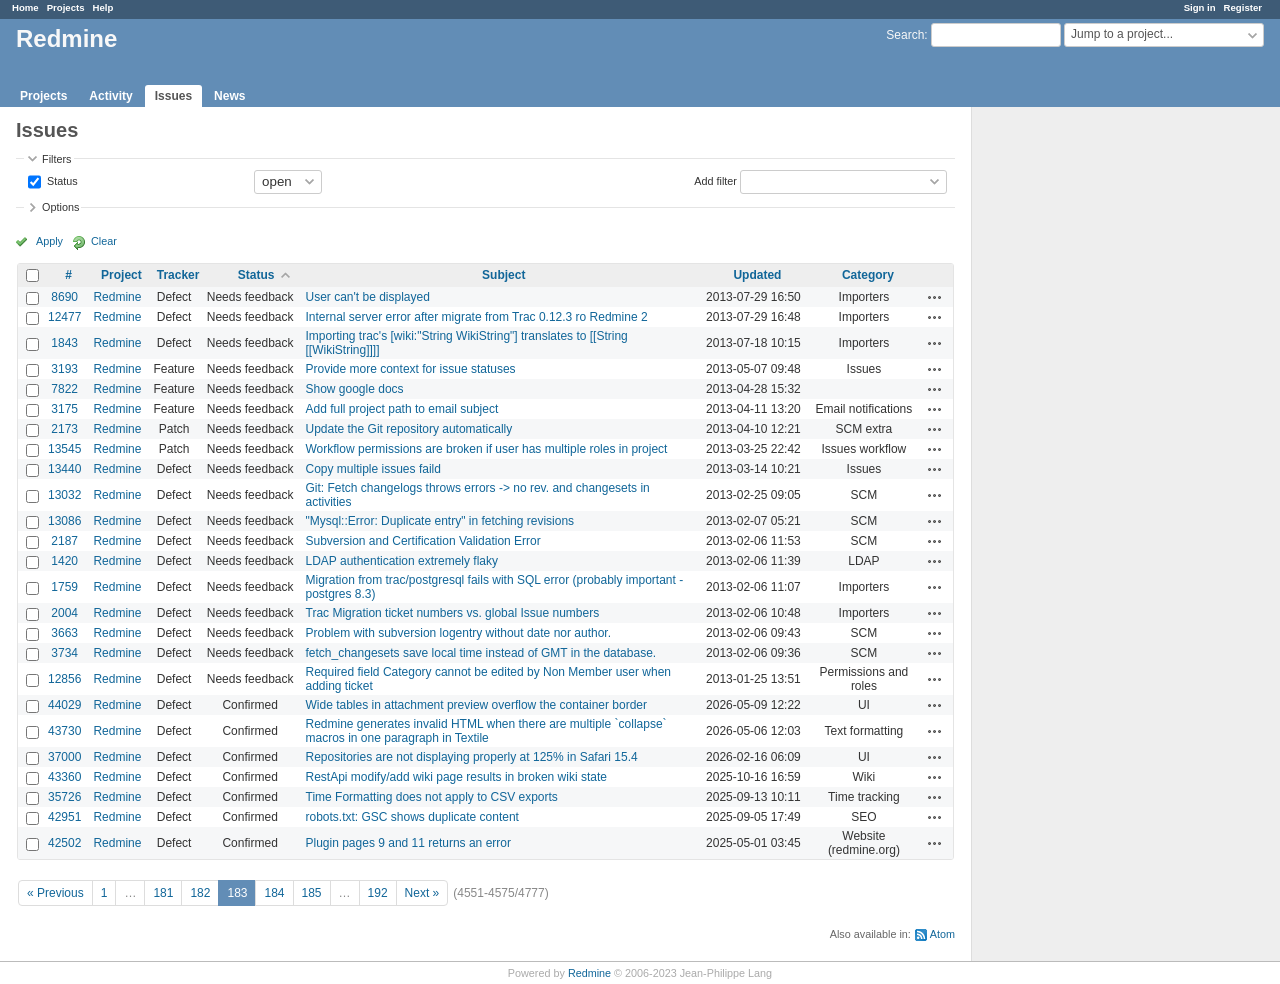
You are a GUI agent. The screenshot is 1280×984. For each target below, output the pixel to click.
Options (60, 207)
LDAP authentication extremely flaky (402, 561)
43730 (64, 731)
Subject (503, 275)
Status (61, 180)
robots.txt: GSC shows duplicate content (412, 817)
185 (312, 893)
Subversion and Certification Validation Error (423, 541)
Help (103, 7)
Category (868, 275)
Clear (104, 241)
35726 (64, 797)
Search (905, 35)
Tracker (178, 275)
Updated (757, 275)
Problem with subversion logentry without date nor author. (459, 633)
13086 (64, 521)
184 (274, 893)
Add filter (715, 180)
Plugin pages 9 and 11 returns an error (408, 843)
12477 (64, 317)
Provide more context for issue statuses (411, 369)
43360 (64, 777)
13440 (64, 469)
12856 (64, 679)
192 (378, 893)
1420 (64, 561)
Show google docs (355, 389)
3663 (64, 633)
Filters (56, 159)
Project (121, 275)
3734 (64, 653)
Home (25, 7)
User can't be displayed (368, 297)
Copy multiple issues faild (373, 469)
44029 (64, 705)
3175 (64, 409)
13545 (64, 449)
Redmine (117, 297)
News (229, 96)
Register (1243, 7)
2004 (64, 613)
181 (163, 893)
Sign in (1200, 7)
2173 (64, 429)
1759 (64, 587)
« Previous (55, 893)
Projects (66, 7)
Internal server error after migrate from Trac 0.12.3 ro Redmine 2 (477, 317)
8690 (64, 297)
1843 (64, 343)
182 (200, 893)
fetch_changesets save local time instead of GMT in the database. (481, 653)
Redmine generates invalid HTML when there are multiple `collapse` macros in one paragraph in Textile (486, 731)
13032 (64, 495)
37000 (64, 757)
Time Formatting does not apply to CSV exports (432, 797)
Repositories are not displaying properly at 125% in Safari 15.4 (472, 757)
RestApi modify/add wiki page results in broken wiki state (456, 777)
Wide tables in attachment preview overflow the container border (477, 705)
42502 (64, 843)
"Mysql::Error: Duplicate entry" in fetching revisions (440, 521)
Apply (49, 241)
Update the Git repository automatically (409, 429)
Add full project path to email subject (402, 409)
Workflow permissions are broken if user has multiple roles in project (487, 449)
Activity (110, 96)
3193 (64, 369)
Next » (422, 893)
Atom (942, 934)
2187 (64, 541)
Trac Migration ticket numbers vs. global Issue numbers (453, 613)
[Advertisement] (1072, 421)
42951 (64, 817)
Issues (173, 96)
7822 (64, 389)
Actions (935, 297)
